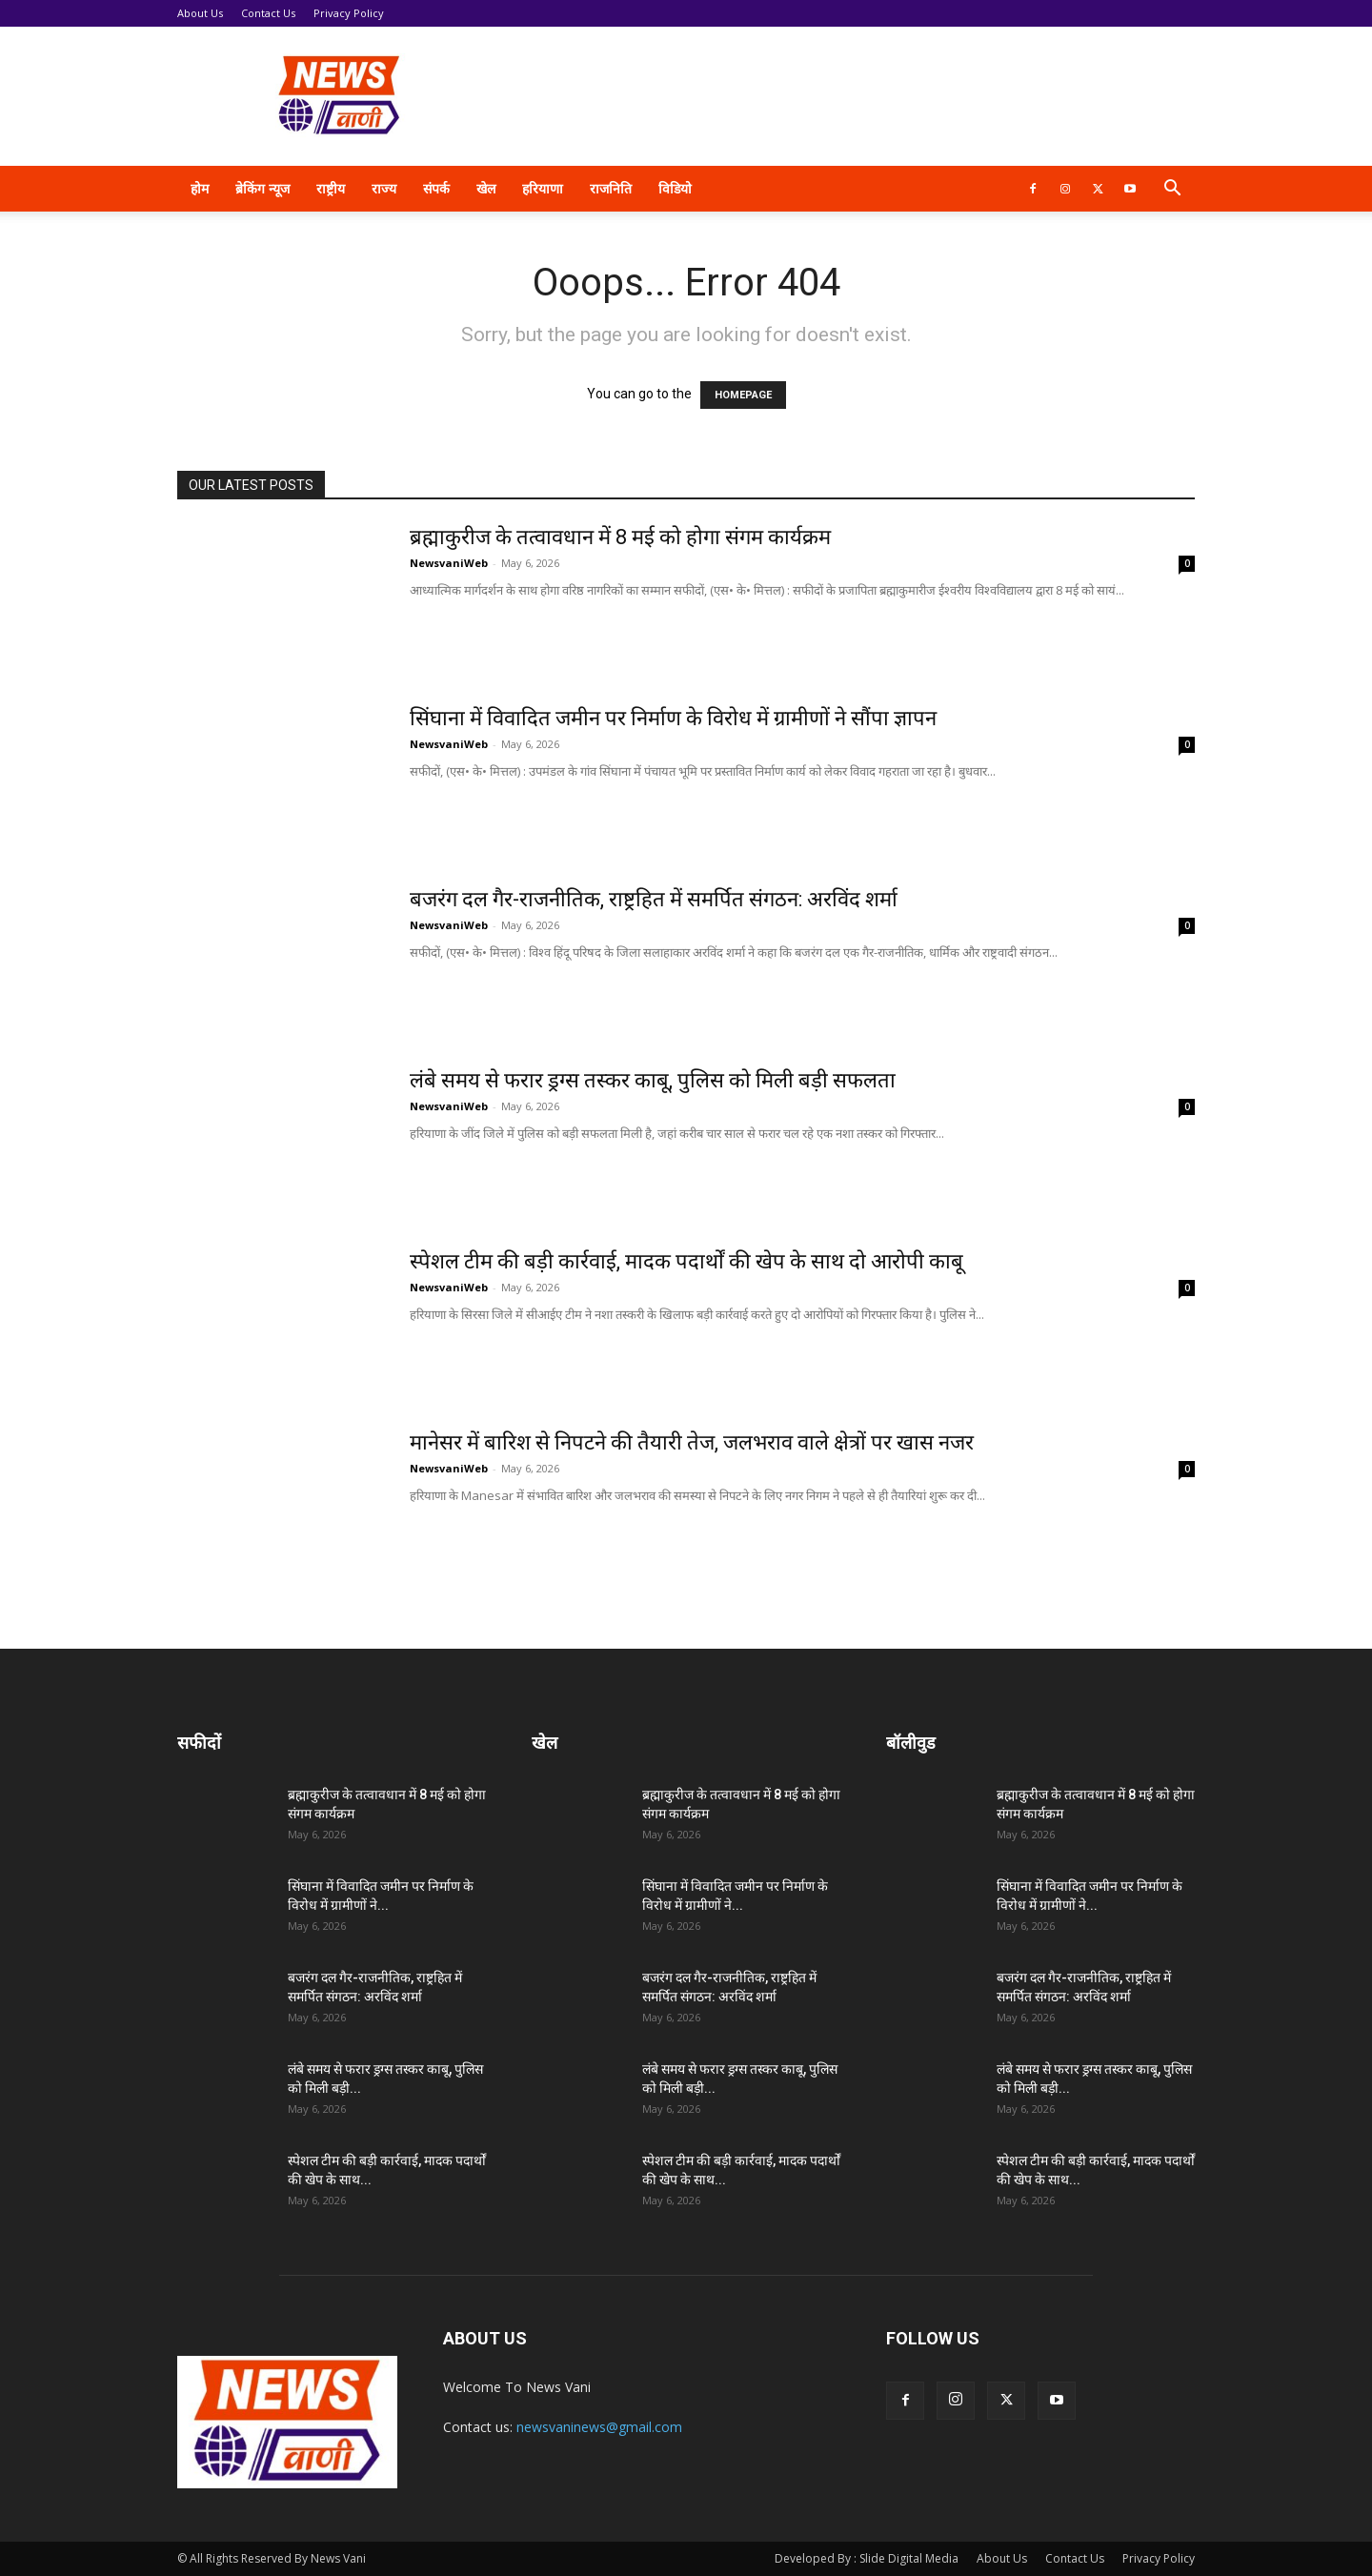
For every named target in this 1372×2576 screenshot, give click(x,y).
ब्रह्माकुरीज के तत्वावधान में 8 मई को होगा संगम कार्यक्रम (620, 537)
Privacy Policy (348, 13)
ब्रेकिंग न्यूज (262, 188)
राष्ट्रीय (330, 188)
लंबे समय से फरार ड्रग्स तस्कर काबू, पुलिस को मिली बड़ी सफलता (653, 1080)
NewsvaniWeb (449, 563)
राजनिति (611, 188)
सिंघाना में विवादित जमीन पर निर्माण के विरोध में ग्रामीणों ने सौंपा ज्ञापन (673, 718)
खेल (485, 188)
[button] (1172, 190)
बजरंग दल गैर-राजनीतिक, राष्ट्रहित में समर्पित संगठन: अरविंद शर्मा (654, 899)
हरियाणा (542, 188)
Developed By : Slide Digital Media (866, 2558)
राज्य (384, 188)
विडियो (675, 188)
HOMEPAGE (743, 395)
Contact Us (268, 13)
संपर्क (436, 188)
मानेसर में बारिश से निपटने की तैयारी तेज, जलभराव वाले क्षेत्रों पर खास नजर (692, 1442)
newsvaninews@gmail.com (599, 2427)
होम (200, 188)
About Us (200, 13)
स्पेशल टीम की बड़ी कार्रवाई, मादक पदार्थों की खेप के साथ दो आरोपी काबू (686, 1261)
